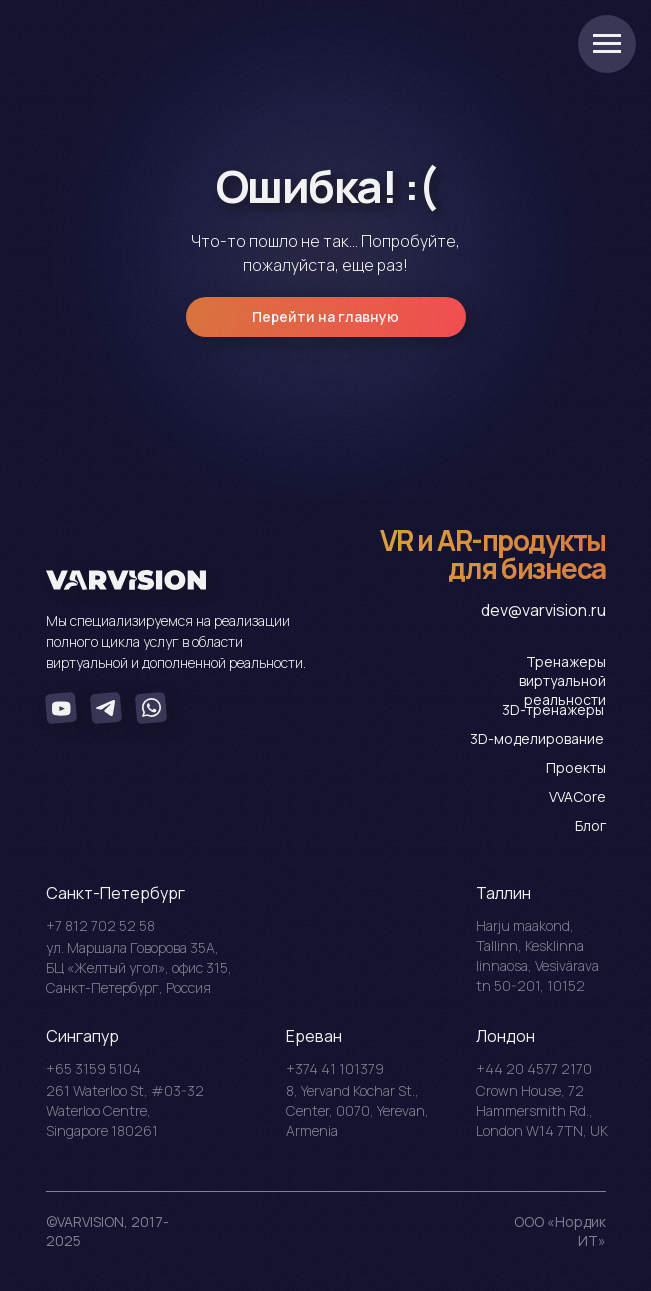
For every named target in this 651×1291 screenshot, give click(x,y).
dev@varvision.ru (543, 610)
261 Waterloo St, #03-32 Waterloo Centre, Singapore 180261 (125, 1110)
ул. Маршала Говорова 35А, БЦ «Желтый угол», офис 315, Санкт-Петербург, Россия (139, 967)
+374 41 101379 (335, 1068)
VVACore (577, 796)
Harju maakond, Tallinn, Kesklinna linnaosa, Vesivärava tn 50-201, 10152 (537, 955)
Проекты (576, 767)
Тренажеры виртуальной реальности (562, 680)
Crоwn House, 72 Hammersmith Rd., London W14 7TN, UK (542, 1110)
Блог (590, 825)
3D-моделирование (537, 738)
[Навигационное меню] (607, 44)
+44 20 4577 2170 (534, 1068)
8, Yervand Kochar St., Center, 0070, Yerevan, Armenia (357, 1110)
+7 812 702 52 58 (100, 925)
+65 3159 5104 (93, 1068)
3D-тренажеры (553, 709)
